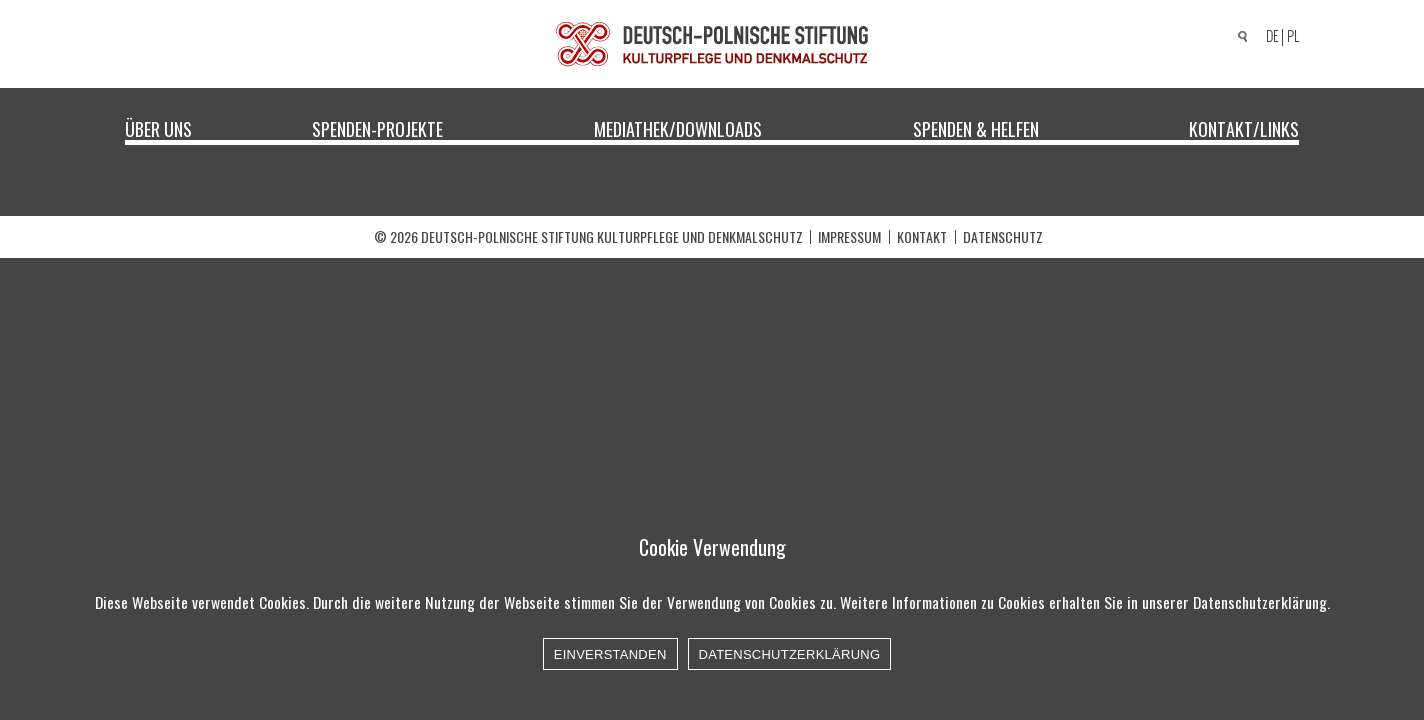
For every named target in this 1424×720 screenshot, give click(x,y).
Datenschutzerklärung (790, 654)
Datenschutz (1003, 236)
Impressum (849, 236)
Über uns (158, 128)
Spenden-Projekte (377, 128)
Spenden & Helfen (976, 128)
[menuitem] (1269, 37)
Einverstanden (610, 654)
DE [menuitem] (1272, 36)
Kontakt (922, 236)
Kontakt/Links (1244, 128)
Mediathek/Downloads (678, 128)
